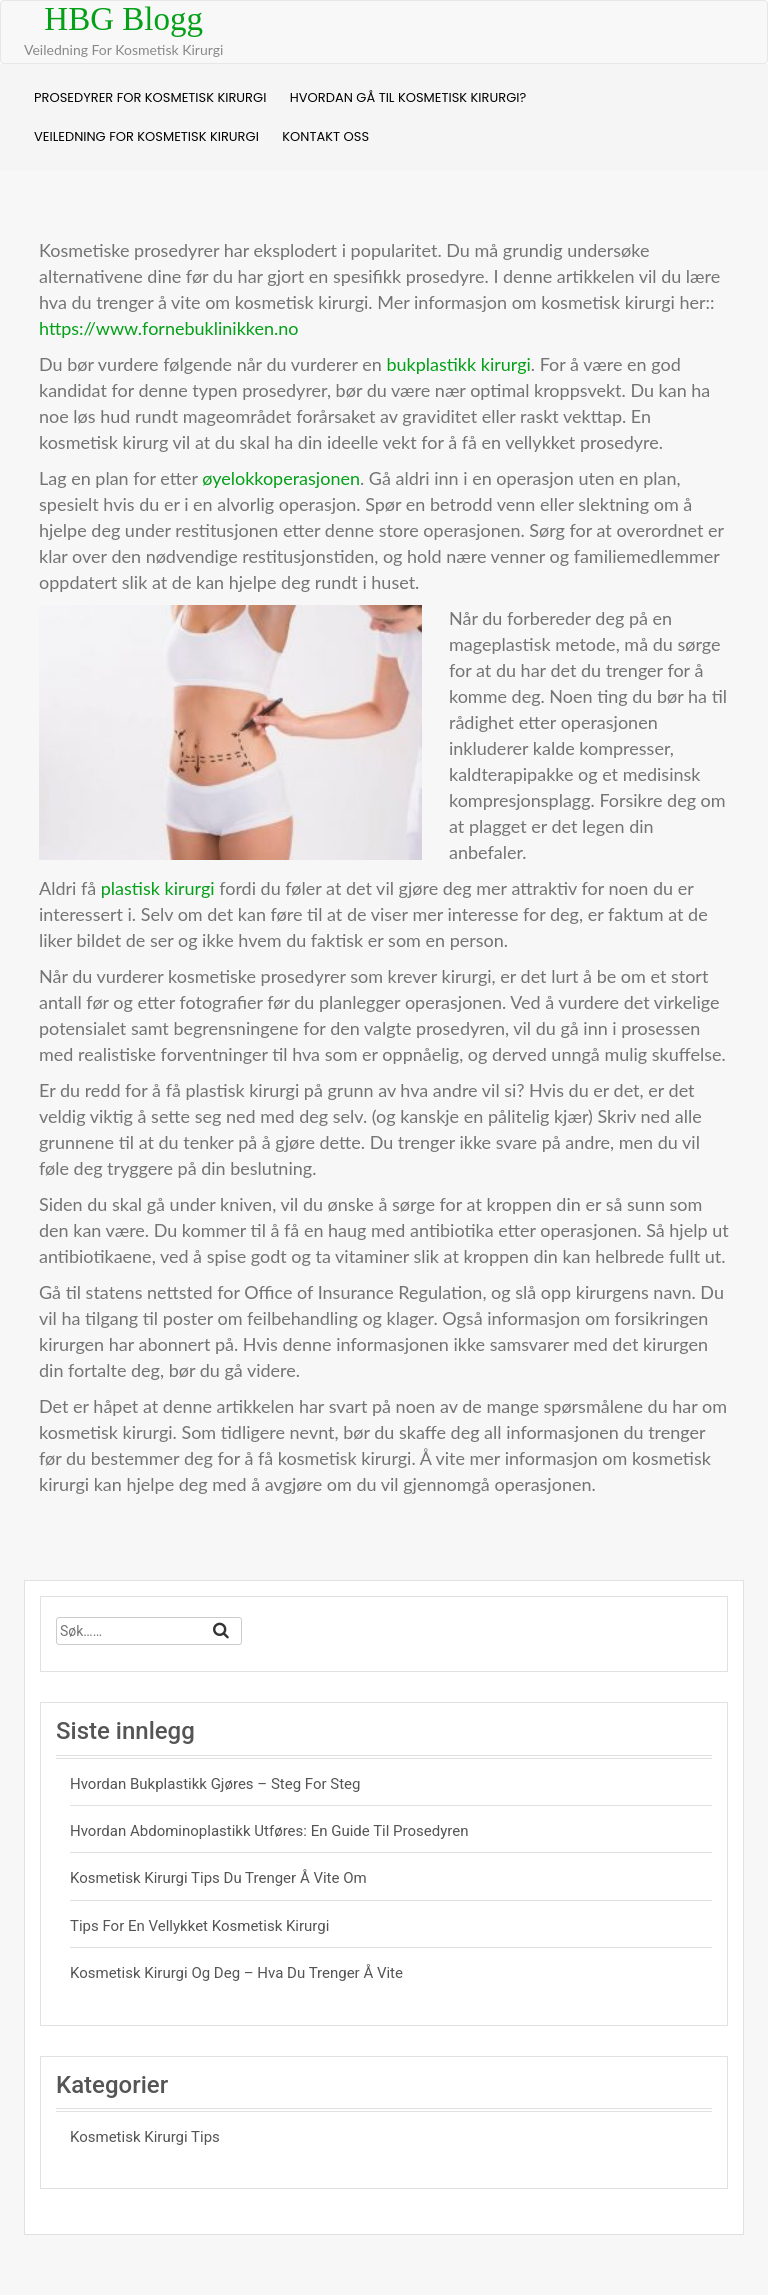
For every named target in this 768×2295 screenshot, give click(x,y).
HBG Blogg (123, 19)
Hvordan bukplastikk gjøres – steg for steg (215, 1784)
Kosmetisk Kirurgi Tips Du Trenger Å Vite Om (218, 1878)
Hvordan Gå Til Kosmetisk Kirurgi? (408, 97)
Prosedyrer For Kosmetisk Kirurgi (150, 97)
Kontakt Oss (325, 136)
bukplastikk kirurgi (458, 364)
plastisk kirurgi (158, 888)
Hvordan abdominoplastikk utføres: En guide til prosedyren (269, 1831)
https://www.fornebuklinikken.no (168, 328)
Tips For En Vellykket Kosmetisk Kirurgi (199, 1926)
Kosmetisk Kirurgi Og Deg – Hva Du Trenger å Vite (236, 1973)
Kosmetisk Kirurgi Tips (145, 2137)
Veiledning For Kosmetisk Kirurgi (146, 136)
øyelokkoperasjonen (281, 478)
